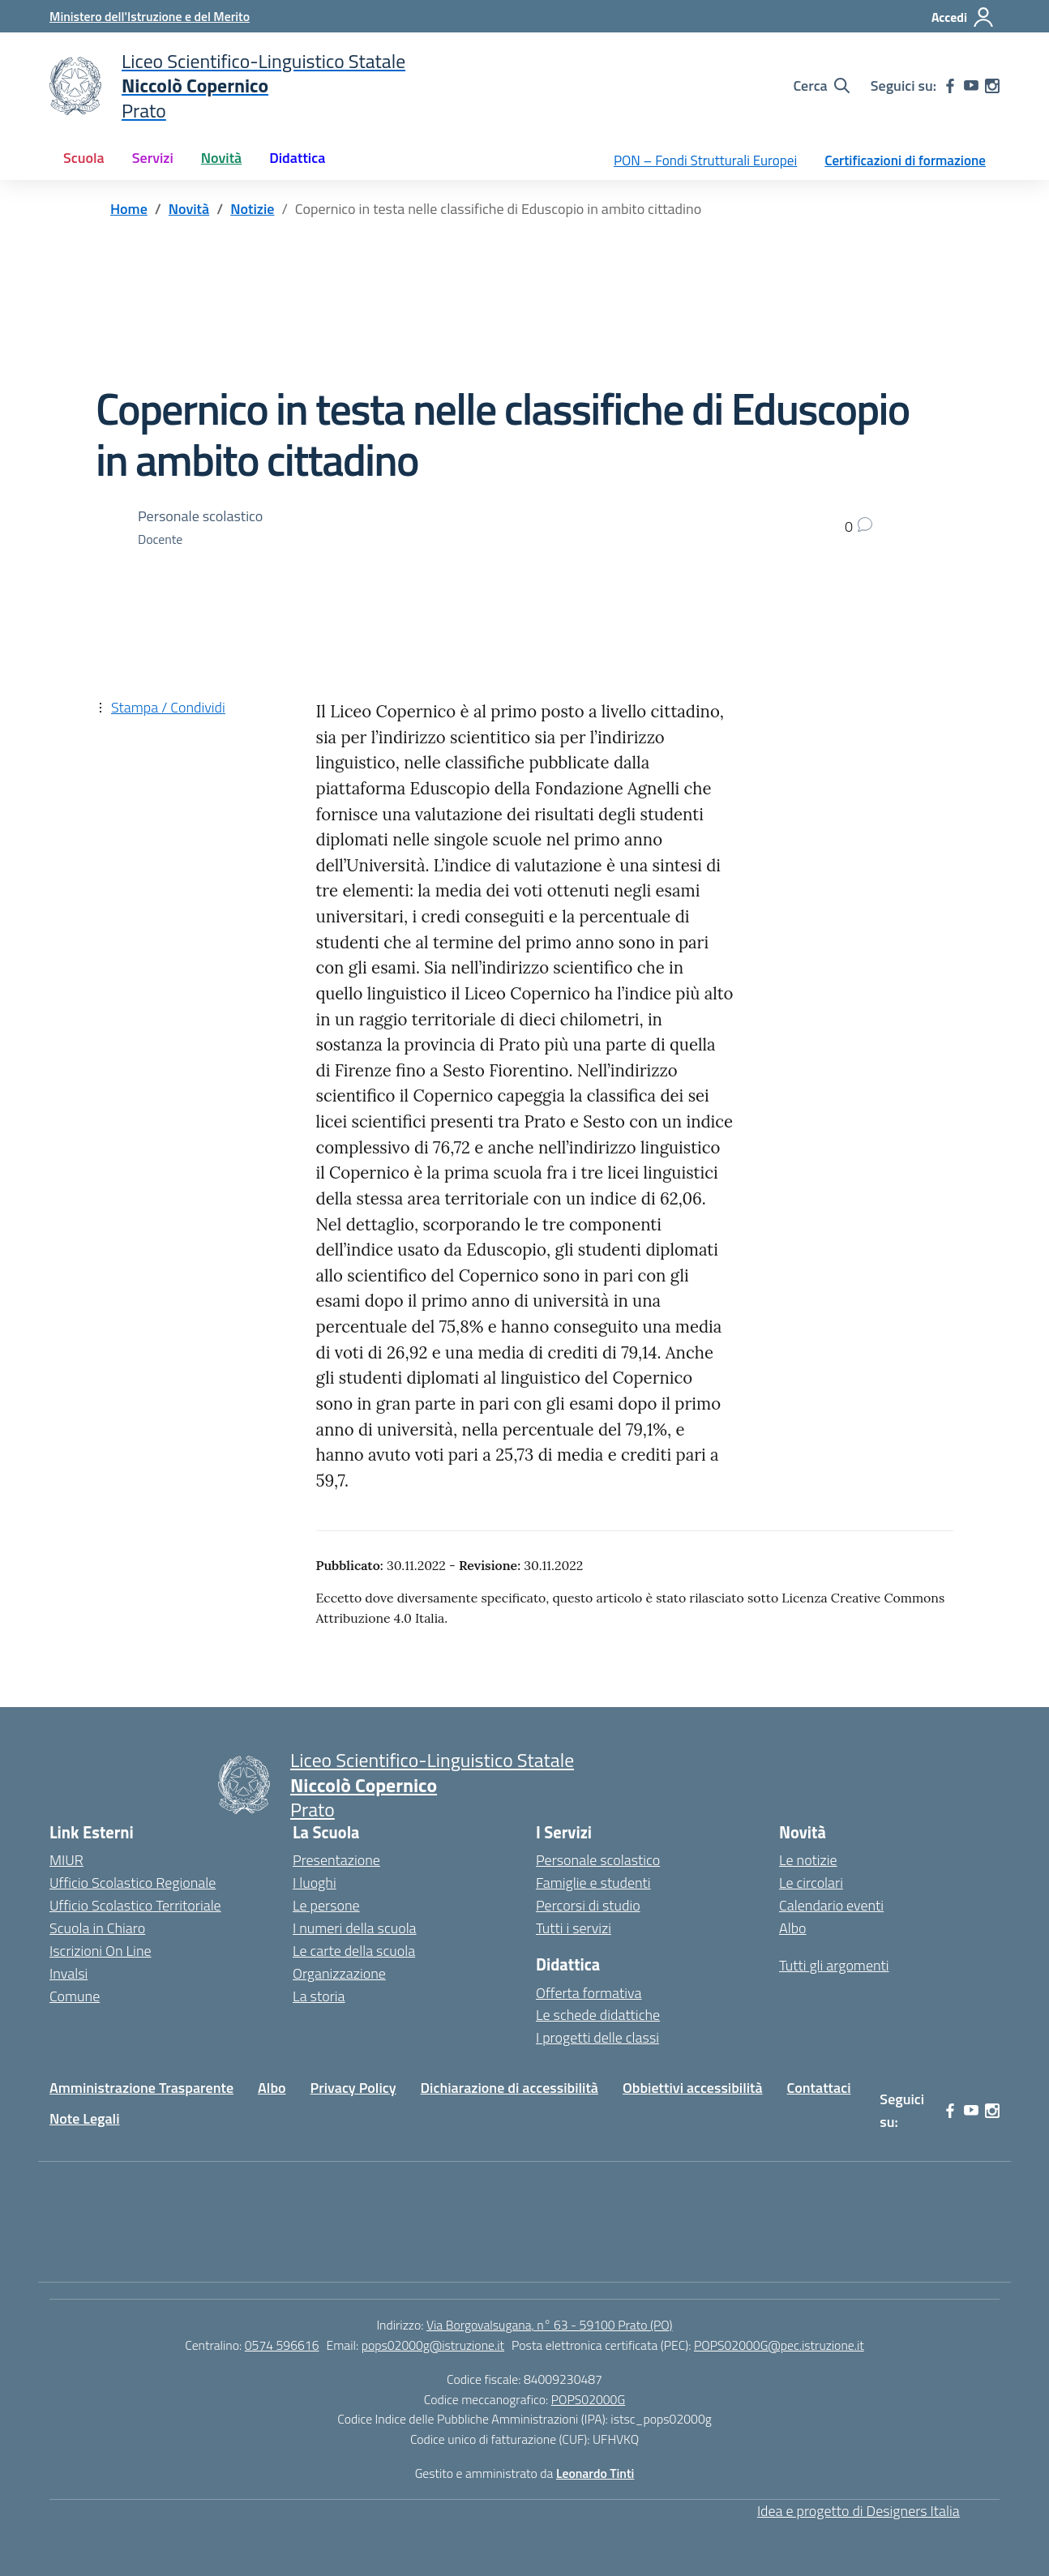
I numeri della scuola (355, 1928)
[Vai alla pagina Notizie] (252, 209)
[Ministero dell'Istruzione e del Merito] (149, 16)
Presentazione (336, 1860)
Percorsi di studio (588, 1905)
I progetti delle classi (597, 2037)
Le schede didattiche (598, 2015)
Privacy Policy (353, 2088)
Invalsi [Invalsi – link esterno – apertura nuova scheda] (68, 1973)
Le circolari (811, 1882)
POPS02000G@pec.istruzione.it (779, 2345)
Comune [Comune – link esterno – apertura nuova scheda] (74, 1996)
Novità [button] (221, 158)
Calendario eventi (831, 1905)
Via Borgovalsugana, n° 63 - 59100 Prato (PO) (549, 2324)
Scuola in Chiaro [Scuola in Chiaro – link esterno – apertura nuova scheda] (97, 1928)
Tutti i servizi (573, 1928)
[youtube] (971, 86)
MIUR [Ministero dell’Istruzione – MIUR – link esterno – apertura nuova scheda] (66, 1860)
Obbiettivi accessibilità (693, 2088)
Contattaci (819, 2088)
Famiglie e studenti (593, 1882)
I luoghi (314, 1882)
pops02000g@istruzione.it (433, 2345)
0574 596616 (282, 2345)
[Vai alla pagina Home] (129, 209)
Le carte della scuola (354, 1951)
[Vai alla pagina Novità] (189, 209)
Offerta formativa (588, 1993)
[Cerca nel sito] (821, 86)
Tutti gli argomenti (834, 1965)
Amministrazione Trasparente (141, 2088)
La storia (319, 1996)
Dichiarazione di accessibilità (509, 2088)
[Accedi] (963, 17)
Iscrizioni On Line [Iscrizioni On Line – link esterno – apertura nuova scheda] (100, 1951)
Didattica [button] (297, 158)
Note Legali (84, 2118)
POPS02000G (588, 2399)
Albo (793, 1928)
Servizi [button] (152, 158)
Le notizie (808, 1860)
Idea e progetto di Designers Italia (858, 2511)
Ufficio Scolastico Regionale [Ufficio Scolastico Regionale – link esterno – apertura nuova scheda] (132, 1882)
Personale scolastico (598, 1860)
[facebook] (950, 86)
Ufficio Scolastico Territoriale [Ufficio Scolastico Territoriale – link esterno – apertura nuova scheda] (135, 1905)
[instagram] (992, 86)
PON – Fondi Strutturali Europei (705, 160)
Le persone (326, 1905)
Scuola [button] (84, 158)
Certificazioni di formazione (905, 160)
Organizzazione (339, 1973)
